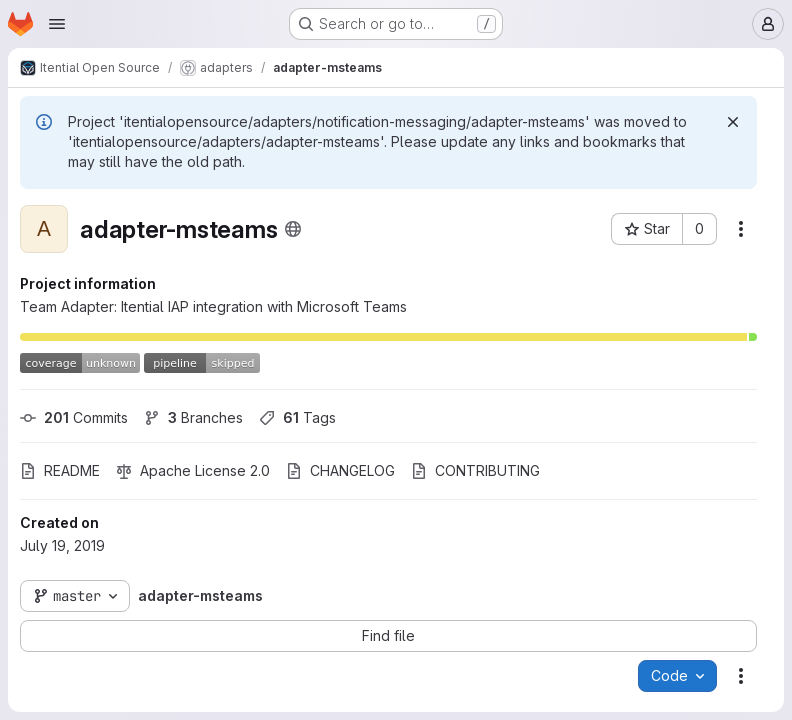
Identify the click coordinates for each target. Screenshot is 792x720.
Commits (74, 417)
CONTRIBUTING (475, 470)
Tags (297, 417)
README (60, 470)
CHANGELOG (340, 470)
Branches (193, 417)
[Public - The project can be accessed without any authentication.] (293, 229)
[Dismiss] (733, 122)
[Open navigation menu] (57, 24)
